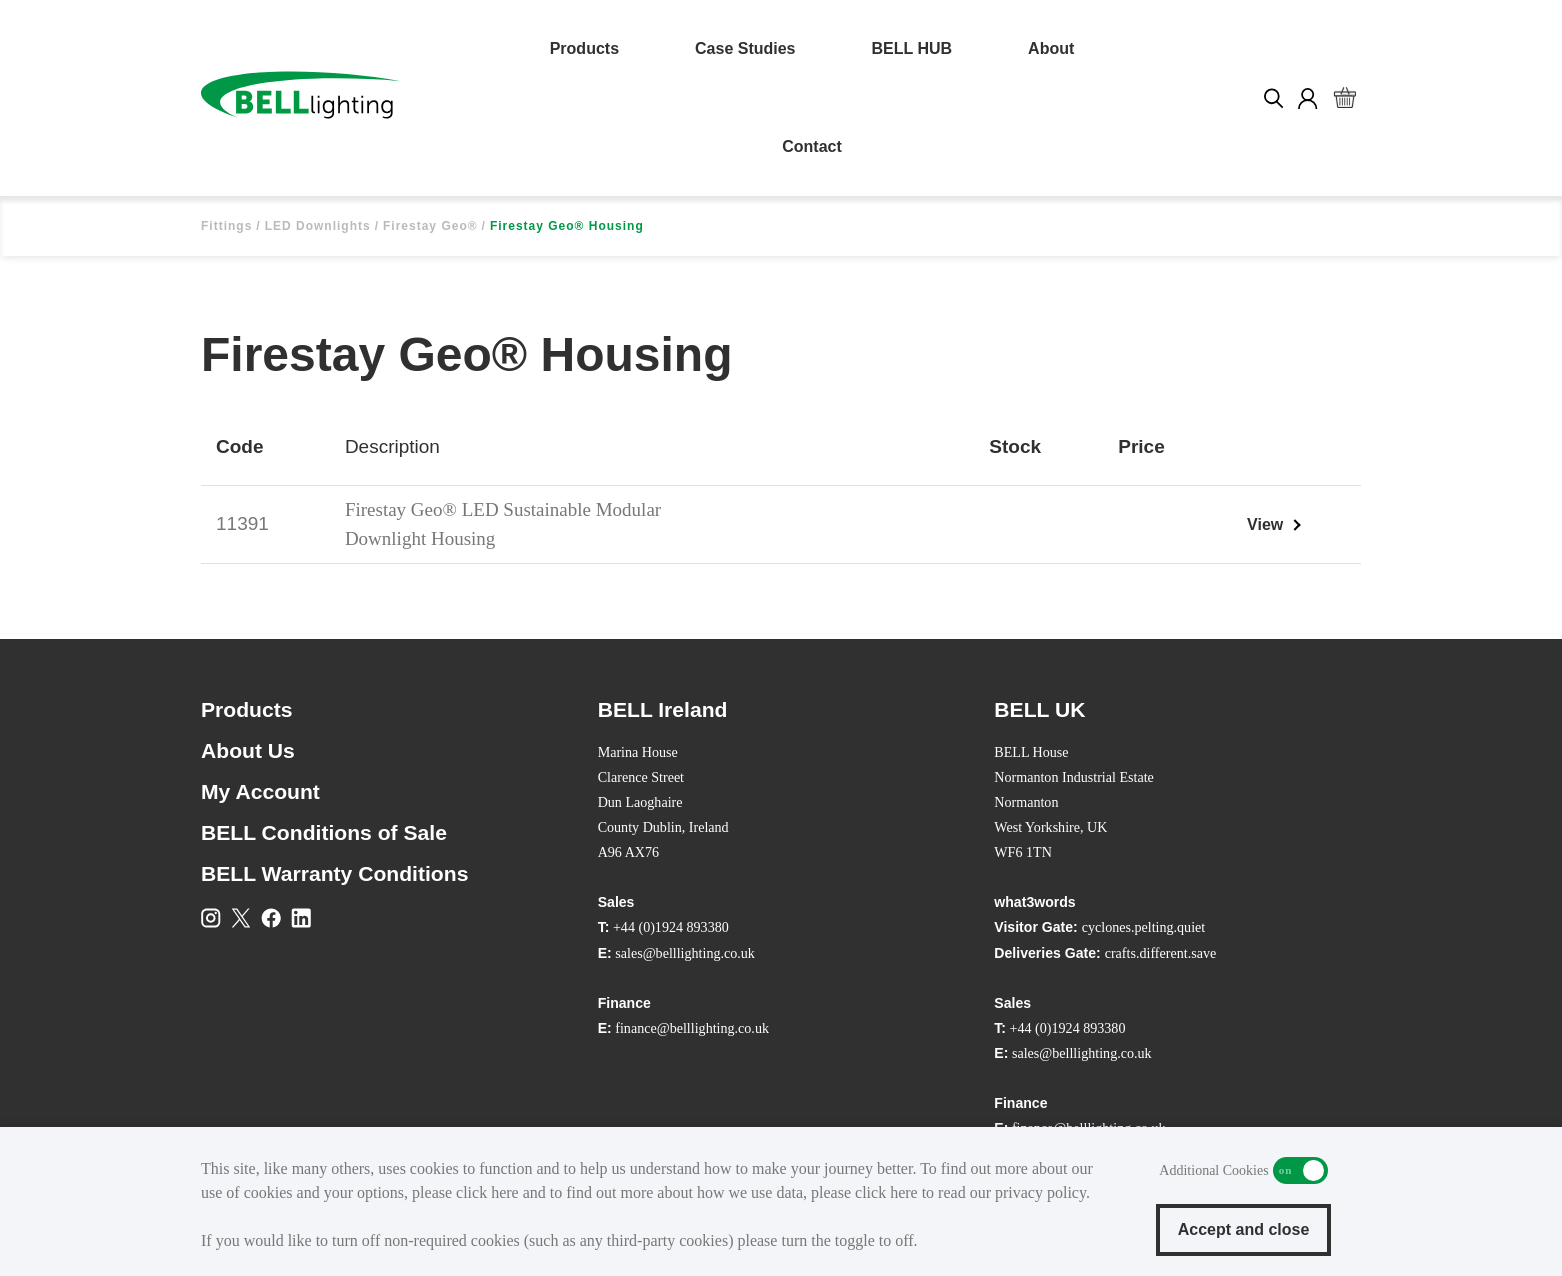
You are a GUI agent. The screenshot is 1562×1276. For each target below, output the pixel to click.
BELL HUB (912, 48)
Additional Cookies (1300, 1170)
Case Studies (745, 48)
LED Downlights (318, 226)
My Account (260, 791)
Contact (812, 146)
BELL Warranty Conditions (334, 873)
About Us (248, 750)
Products (584, 48)
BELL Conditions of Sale (324, 832)
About (1051, 48)
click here (487, 1192)
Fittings (226, 226)
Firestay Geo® (430, 226)
